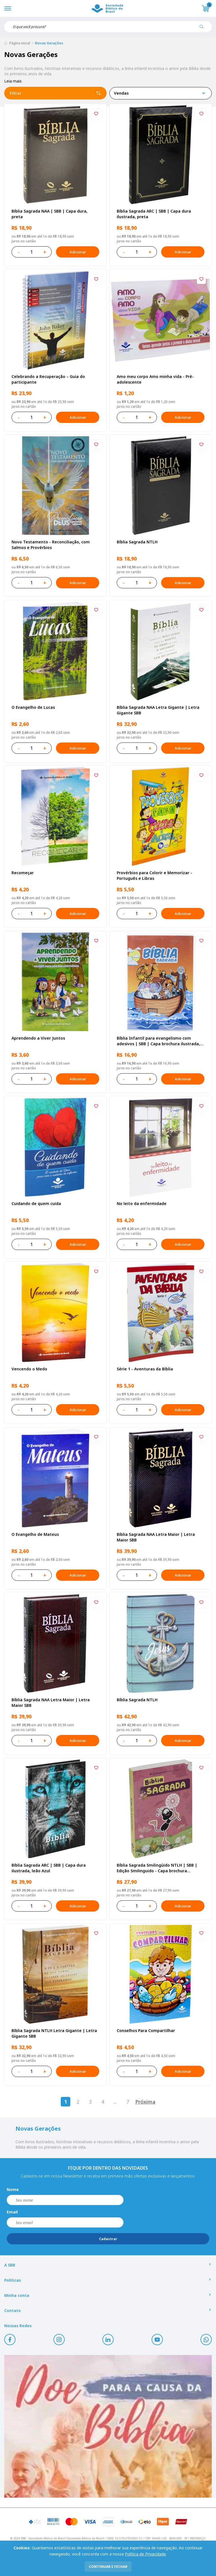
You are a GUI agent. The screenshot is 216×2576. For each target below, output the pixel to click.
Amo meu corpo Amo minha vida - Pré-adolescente (155, 379)
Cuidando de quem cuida (36, 1203)
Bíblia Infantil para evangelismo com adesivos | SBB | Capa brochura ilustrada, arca (158, 1041)
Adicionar (77, 252)
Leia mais (13, 81)
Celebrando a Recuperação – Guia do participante (48, 379)
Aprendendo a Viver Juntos (38, 1038)
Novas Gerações (49, 43)
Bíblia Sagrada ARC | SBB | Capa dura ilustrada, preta (154, 213)
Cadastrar (108, 2238)
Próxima (145, 2101)
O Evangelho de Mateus (35, 1534)
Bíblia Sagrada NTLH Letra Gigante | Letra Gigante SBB (54, 2033)
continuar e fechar (108, 2566)
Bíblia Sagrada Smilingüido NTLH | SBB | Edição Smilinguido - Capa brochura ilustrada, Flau (157, 1868)
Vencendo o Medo (29, 1369)
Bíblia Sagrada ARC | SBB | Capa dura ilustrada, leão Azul (49, 1867)
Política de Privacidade (145, 2554)
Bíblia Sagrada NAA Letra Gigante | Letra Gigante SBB (158, 710)
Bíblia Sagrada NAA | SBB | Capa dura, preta (49, 213)
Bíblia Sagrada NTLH (137, 542)
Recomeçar (23, 872)
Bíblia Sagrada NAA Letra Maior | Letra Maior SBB (156, 1537)
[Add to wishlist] (96, 114)
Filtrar (55, 93)
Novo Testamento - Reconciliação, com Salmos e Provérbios (51, 544)
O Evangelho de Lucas (33, 707)
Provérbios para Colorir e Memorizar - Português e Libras (154, 875)
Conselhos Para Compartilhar (146, 2030)
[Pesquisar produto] (204, 29)
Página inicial (19, 43)
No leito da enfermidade (141, 1203)
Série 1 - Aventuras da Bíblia (145, 1369)
